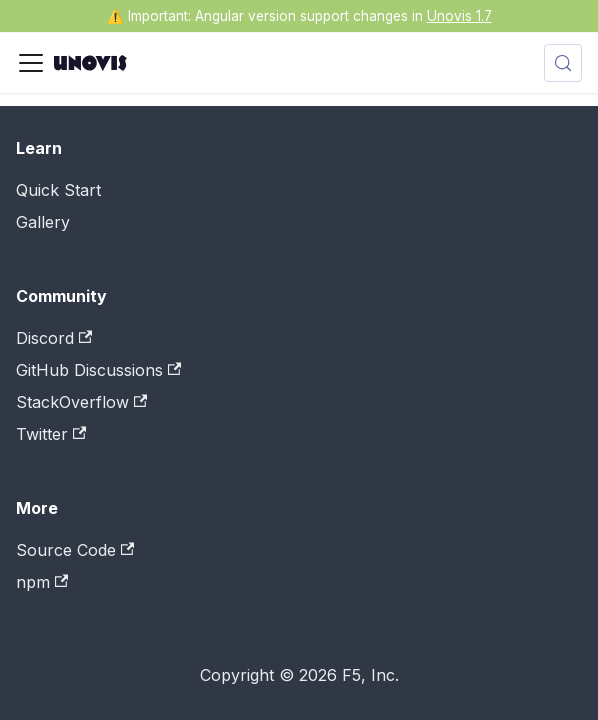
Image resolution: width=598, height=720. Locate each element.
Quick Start (58, 190)
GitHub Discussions (98, 370)
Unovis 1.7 (459, 16)
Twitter (51, 434)
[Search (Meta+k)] (563, 63)
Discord (54, 338)
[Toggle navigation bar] (31, 63)
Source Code (75, 550)
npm (42, 582)
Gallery (43, 222)
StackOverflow (81, 402)
